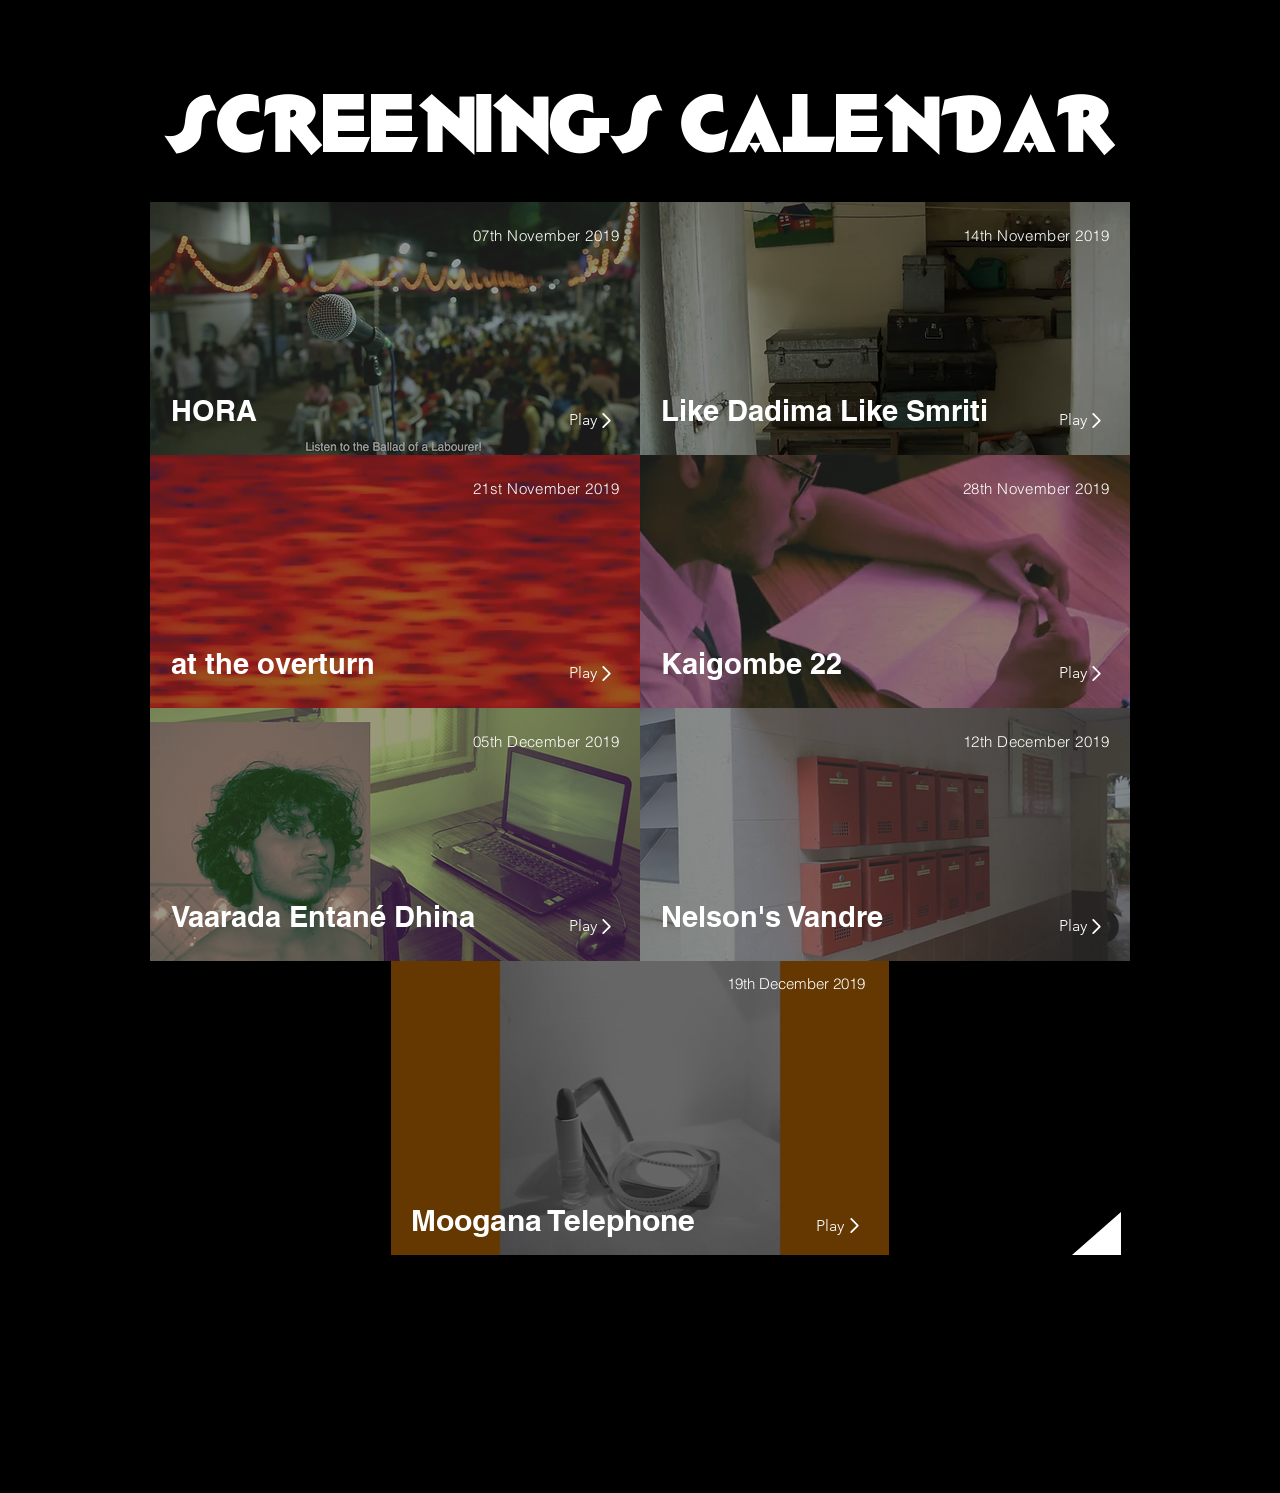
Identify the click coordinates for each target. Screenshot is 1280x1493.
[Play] (553, 420)
